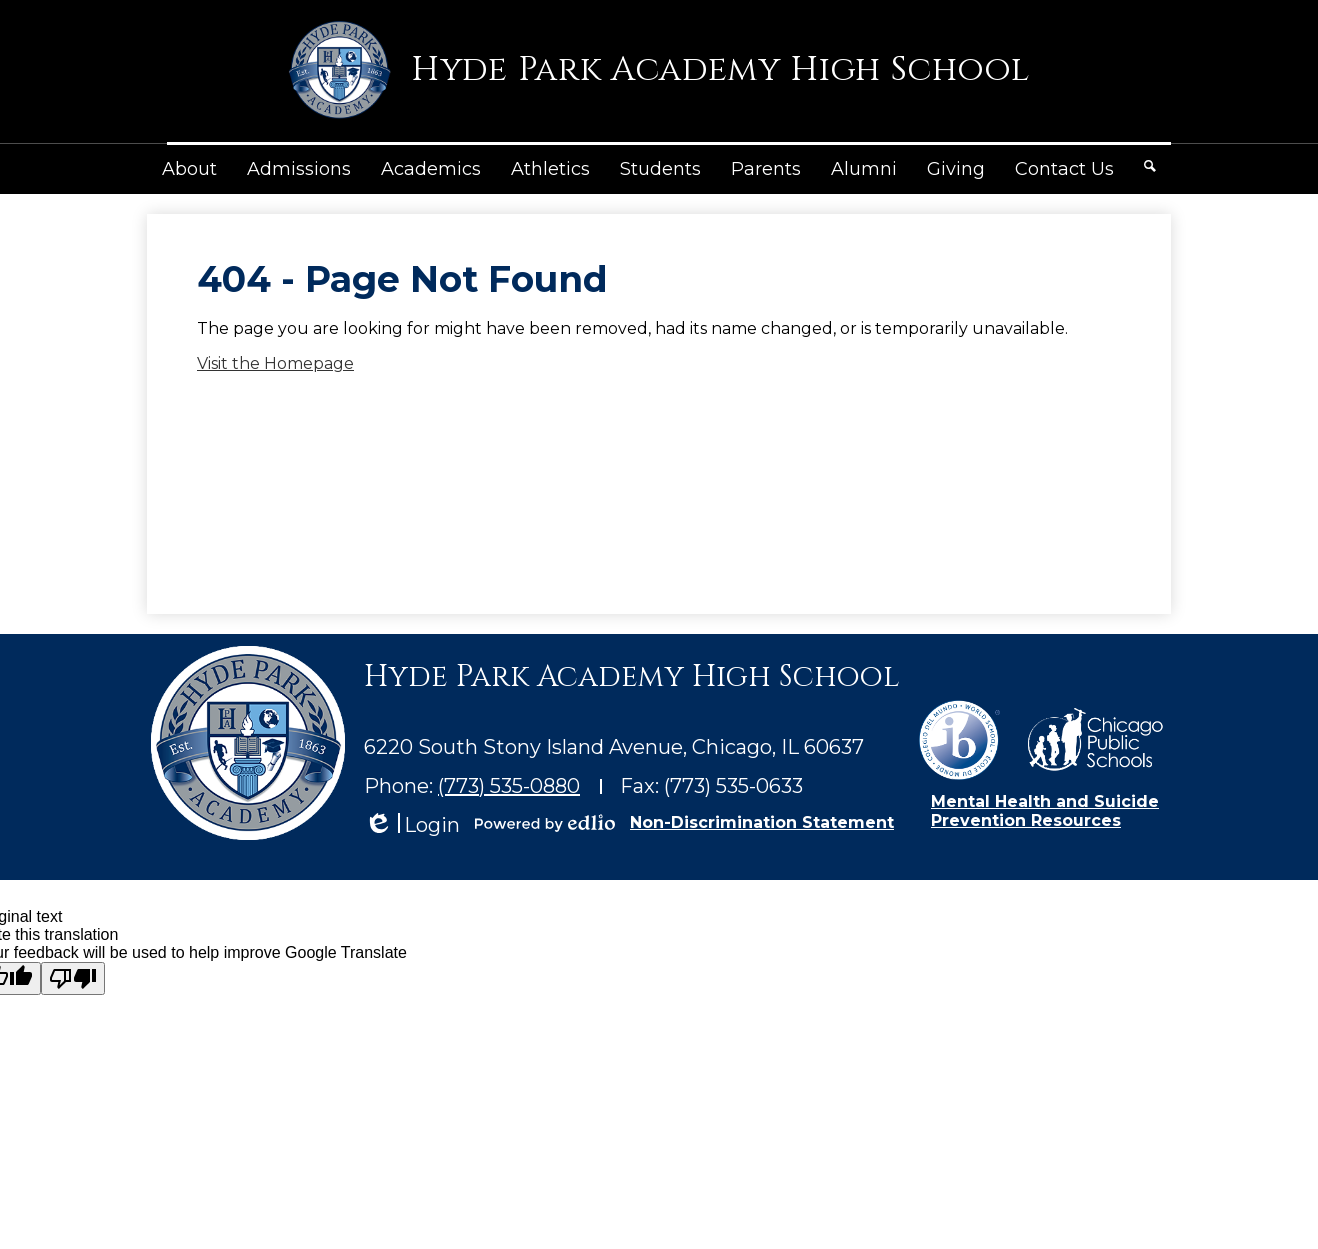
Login (412, 825)
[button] (189, 169)
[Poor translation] (73, 978)
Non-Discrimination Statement (762, 822)
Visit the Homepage (275, 363)
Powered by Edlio (545, 823)
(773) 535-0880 (509, 786)
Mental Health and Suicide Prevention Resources (1045, 811)
